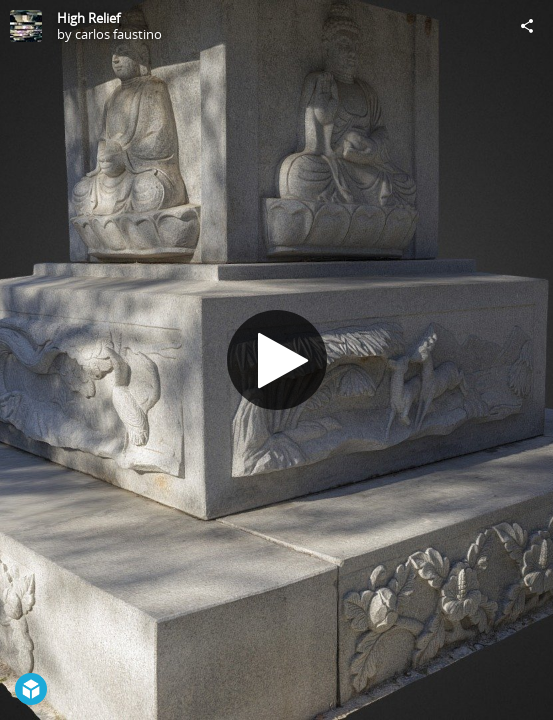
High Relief (88, 18)
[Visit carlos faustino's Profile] (26, 26)
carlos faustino (118, 34)
